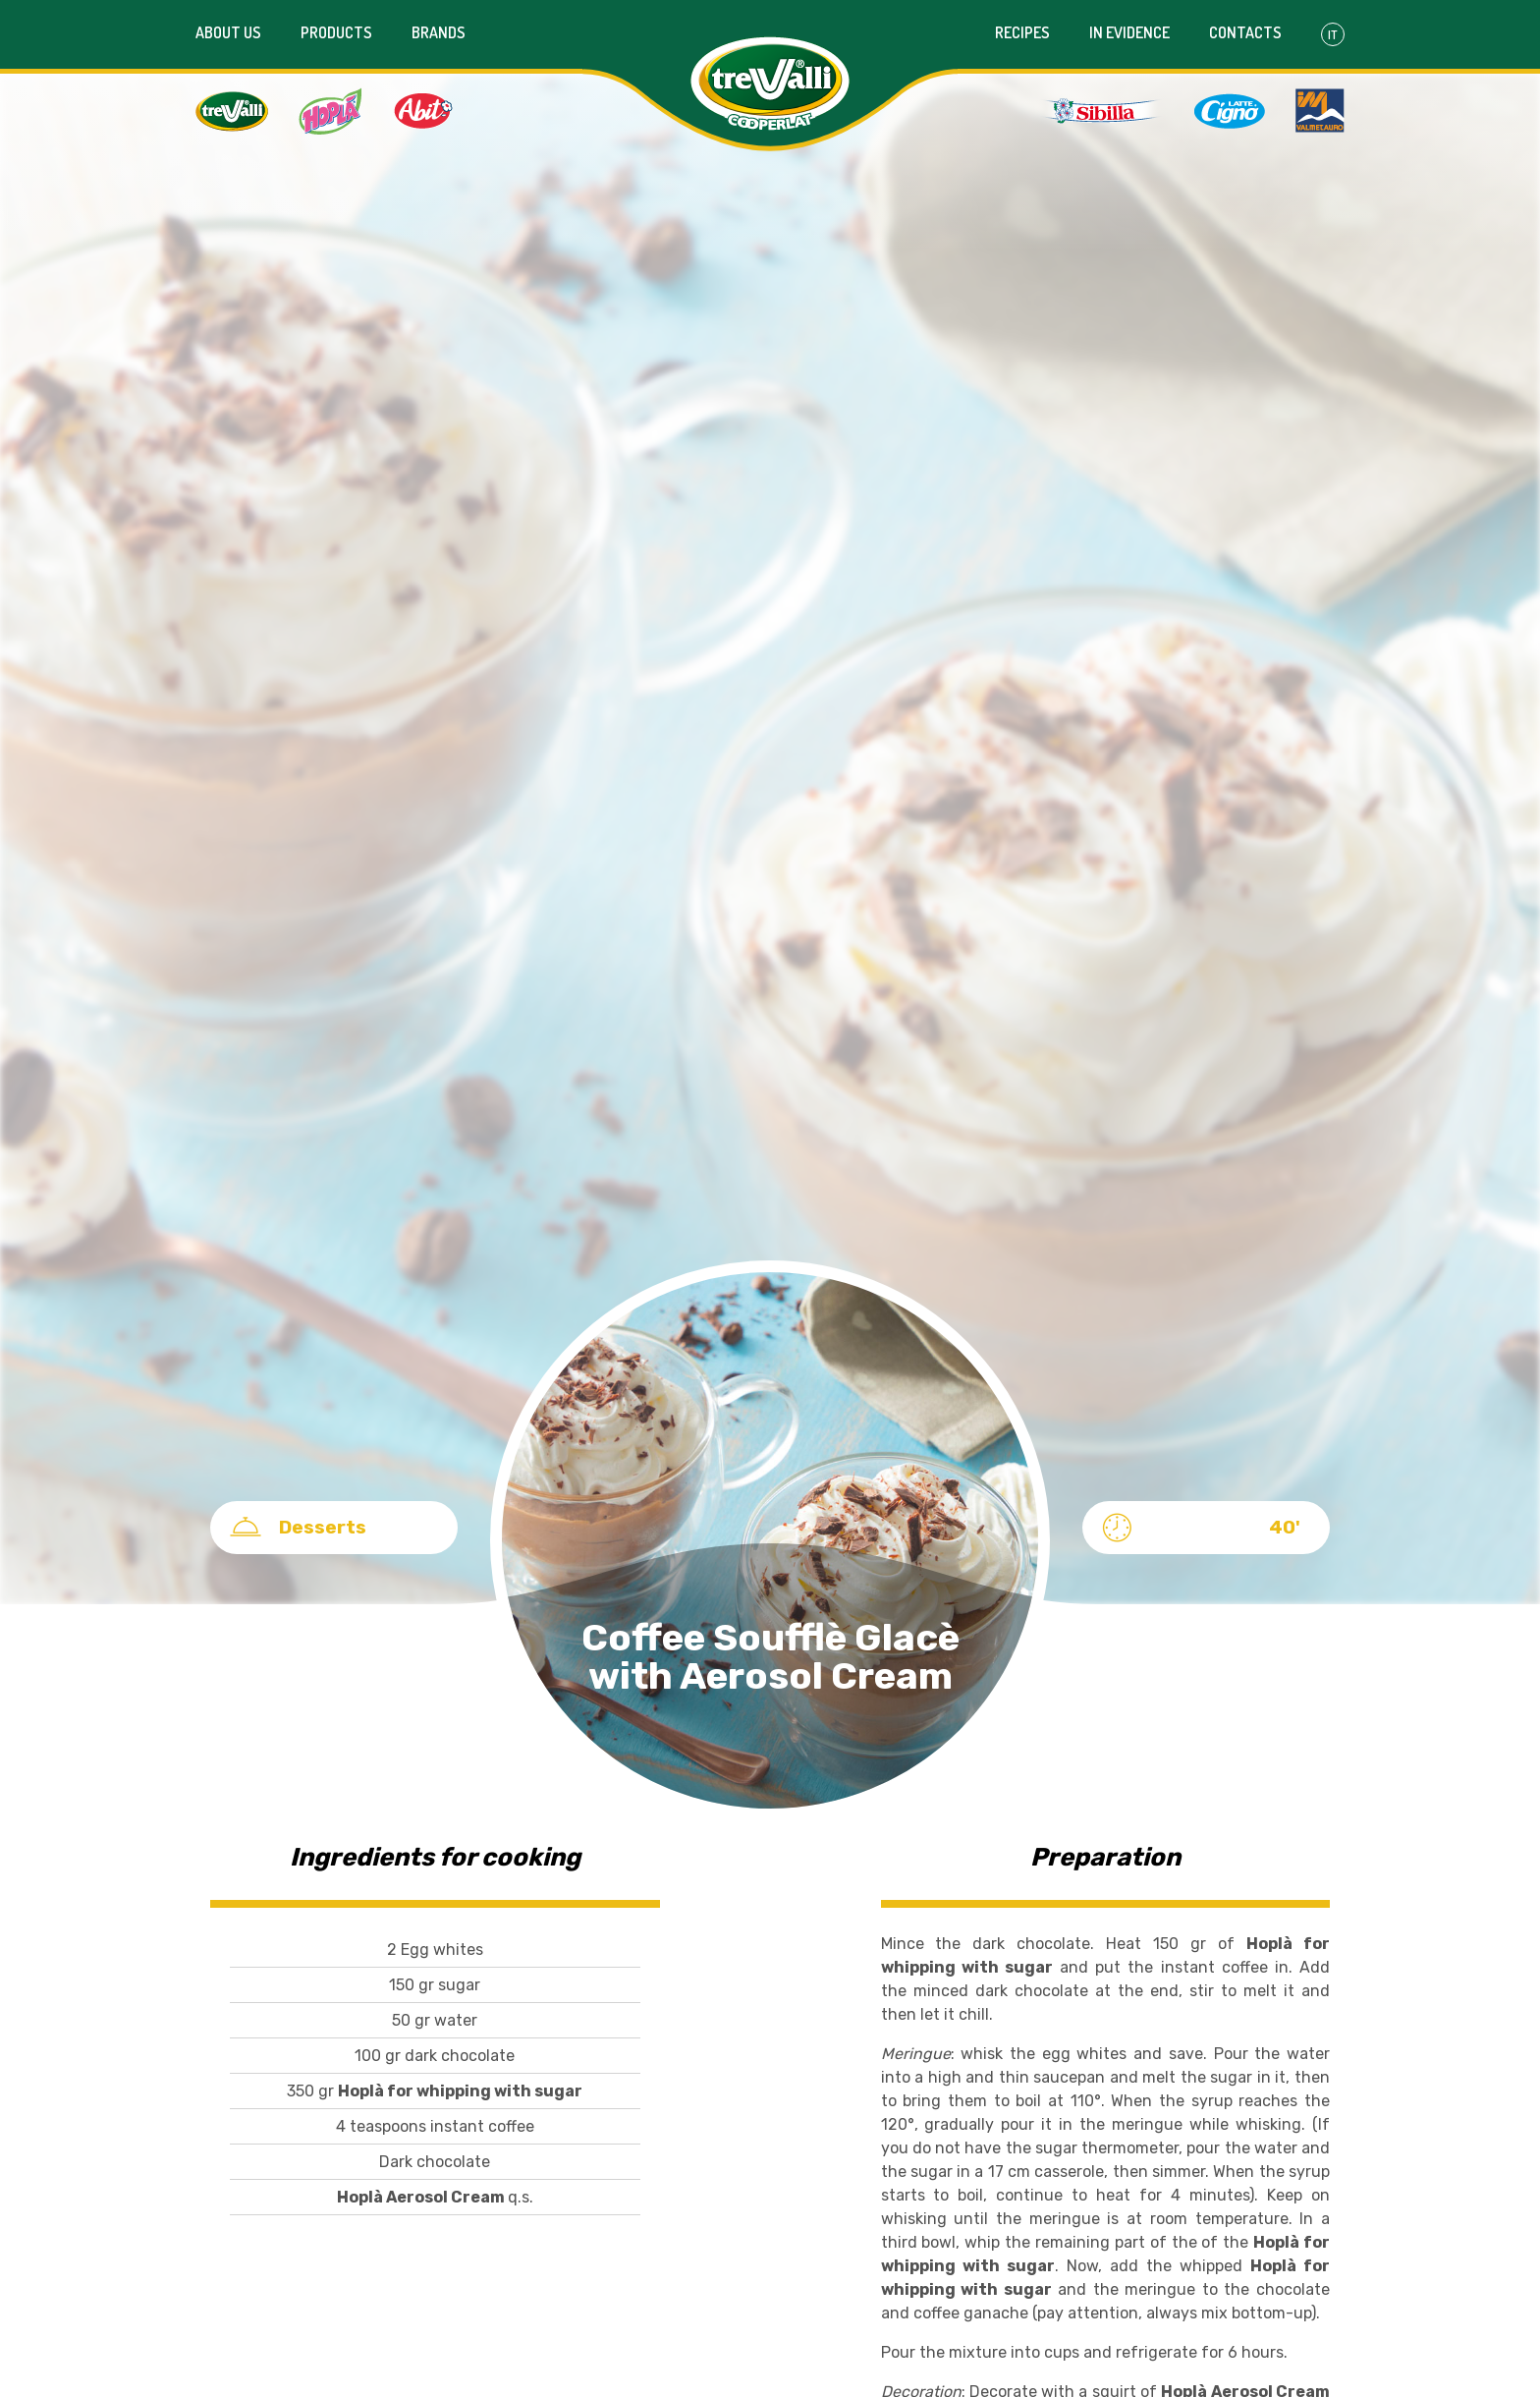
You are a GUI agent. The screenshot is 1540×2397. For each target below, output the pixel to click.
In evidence (1129, 32)
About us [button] (228, 32)
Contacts (1245, 32)
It (1333, 34)
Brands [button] (439, 32)
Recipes (1022, 32)
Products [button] (336, 32)
